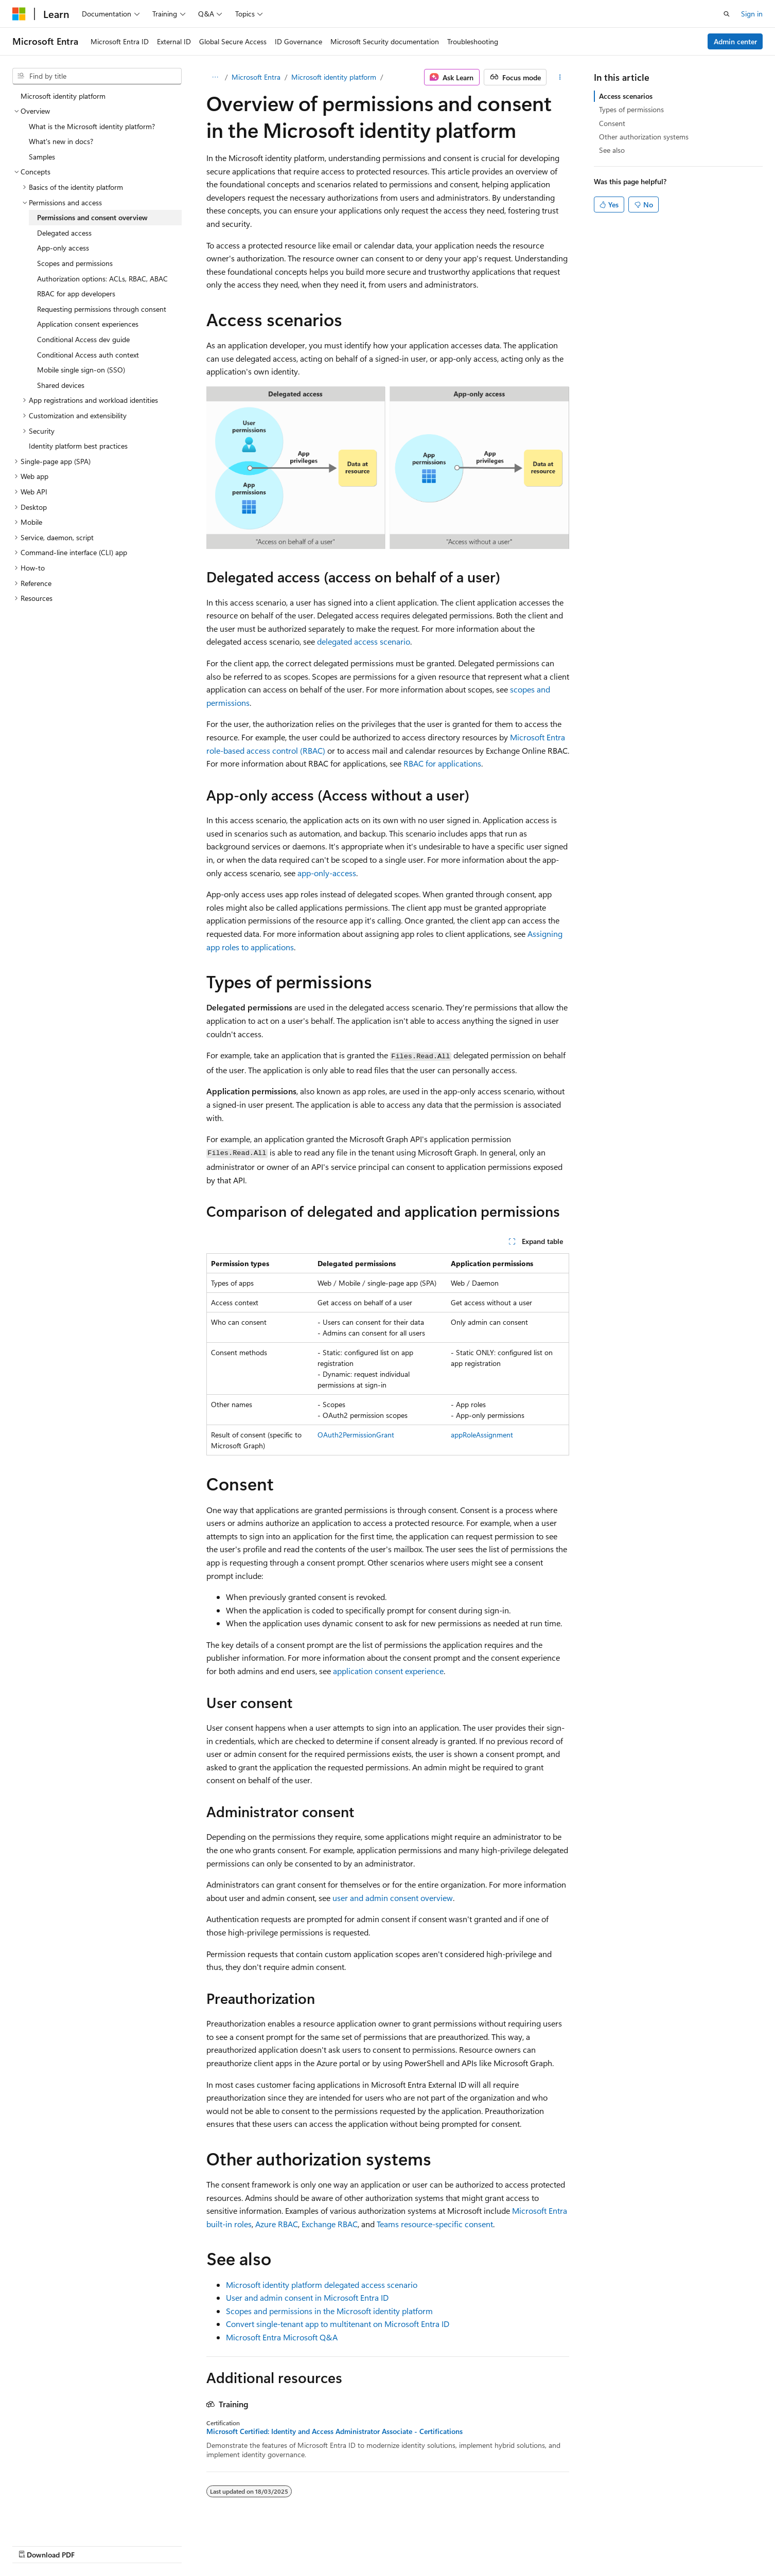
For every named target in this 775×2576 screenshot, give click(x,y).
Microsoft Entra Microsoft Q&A (282, 2337)
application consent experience (388, 1670)
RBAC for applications (442, 763)
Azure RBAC (276, 2223)
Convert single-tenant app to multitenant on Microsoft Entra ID (337, 2323)
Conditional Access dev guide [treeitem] (83, 339)
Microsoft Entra (256, 77)
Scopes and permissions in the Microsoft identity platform (329, 2310)
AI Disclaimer (374, 2544)
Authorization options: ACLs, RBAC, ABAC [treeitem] (102, 278)
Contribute (525, 2544)
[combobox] (97, 76)
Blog (481, 2544)
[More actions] (560, 77)
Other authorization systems (644, 136)
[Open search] (726, 14)
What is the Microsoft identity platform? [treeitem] (92, 126)
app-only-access (326, 872)
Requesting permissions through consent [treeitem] (101, 309)
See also (612, 150)
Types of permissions (631, 109)
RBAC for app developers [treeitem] (76, 293)
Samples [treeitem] (42, 157)
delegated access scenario (363, 641)
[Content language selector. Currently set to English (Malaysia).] (52, 2543)
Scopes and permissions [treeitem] (75, 263)
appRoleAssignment (482, 1435)
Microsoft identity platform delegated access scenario (321, 2284)
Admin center (735, 41)
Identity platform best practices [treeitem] (78, 446)
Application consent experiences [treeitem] (87, 324)
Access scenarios (626, 96)
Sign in (752, 14)
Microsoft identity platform (333, 77)
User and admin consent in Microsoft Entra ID (307, 2297)
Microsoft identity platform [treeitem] (63, 96)
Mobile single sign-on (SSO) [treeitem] (81, 370)
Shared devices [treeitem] (60, 385)
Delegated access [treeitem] (64, 233)
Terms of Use (617, 2544)
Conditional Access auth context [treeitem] (88, 355)
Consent (612, 123)
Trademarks (668, 2544)
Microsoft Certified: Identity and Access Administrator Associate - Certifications (334, 2431)
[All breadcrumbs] (215, 77)
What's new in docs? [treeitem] (61, 141)
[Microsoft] (19, 14)
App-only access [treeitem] (63, 248)
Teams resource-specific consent (435, 2223)
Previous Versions (434, 2544)
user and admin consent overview (392, 1897)
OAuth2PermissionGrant (356, 1435)
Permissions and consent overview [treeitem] (92, 217)
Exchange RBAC (330, 2223)
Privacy (565, 2544)
